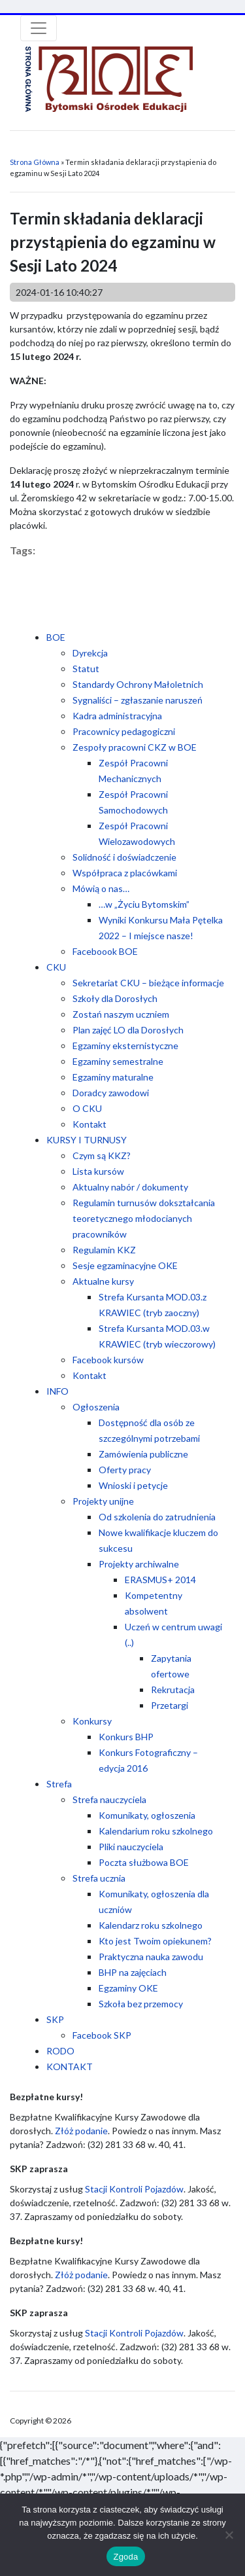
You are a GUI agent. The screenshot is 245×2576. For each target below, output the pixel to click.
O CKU (87, 1108)
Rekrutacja (173, 1689)
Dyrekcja (90, 652)
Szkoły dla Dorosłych (115, 998)
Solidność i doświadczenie (124, 857)
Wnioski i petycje (133, 1485)
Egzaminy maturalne (113, 1076)
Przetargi (169, 1705)
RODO (60, 2050)
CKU (56, 967)
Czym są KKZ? (102, 1155)
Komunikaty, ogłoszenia (147, 1815)
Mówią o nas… (101, 888)
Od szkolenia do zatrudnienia (157, 1516)
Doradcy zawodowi (111, 1092)
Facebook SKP (102, 2035)
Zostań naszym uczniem (121, 1014)
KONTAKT (69, 2066)
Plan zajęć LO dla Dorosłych (128, 1029)
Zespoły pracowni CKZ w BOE (135, 747)
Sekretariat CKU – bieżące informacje (148, 982)
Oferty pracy (125, 1469)
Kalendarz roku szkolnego (151, 1925)
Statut (86, 668)
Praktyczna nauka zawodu (151, 1956)
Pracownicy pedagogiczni (124, 731)
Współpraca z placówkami (125, 872)
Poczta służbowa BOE (144, 1862)
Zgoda (125, 2557)
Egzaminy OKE (128, 1988)
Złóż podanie (81, 2130)
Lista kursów (98, 1171)
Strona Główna (34, 162)
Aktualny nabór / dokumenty (130, 1186)
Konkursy (92, 1720)
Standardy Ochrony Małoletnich (138, 684)
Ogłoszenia (96, 1406)
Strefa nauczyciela (109, 1799)
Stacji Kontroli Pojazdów (134, 2188)
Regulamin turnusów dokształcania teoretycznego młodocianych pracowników (144, 1218)
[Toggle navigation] (38, 28)
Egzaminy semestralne (118, 1061)
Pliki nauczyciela (131, 1846)
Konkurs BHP (126, 1736)
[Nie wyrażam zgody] (228, 2534)
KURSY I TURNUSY (86, 1139)
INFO (57, 1391)
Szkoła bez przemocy (141, 2003)
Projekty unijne (103, 1501)
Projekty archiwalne (139, 1563)
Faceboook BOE (105, 951)
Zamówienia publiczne (143, 1453)
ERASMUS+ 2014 (160, 1579)
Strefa (59, 1783)
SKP (55, 2019)
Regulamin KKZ (104, 1249)
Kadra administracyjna (117, 715)
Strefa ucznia (99, 1878)
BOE (55, 637)
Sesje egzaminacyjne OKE (125, 1265)
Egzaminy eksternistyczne (125, 1045)
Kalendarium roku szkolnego (156, 1830)
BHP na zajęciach (133, 1972)
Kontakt (89, 1124)
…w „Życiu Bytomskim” (144, 904)
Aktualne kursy (103, 1281)
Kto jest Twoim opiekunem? (155, 1940)
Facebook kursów (108, 1359)
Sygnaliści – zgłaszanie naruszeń (138, 700)
